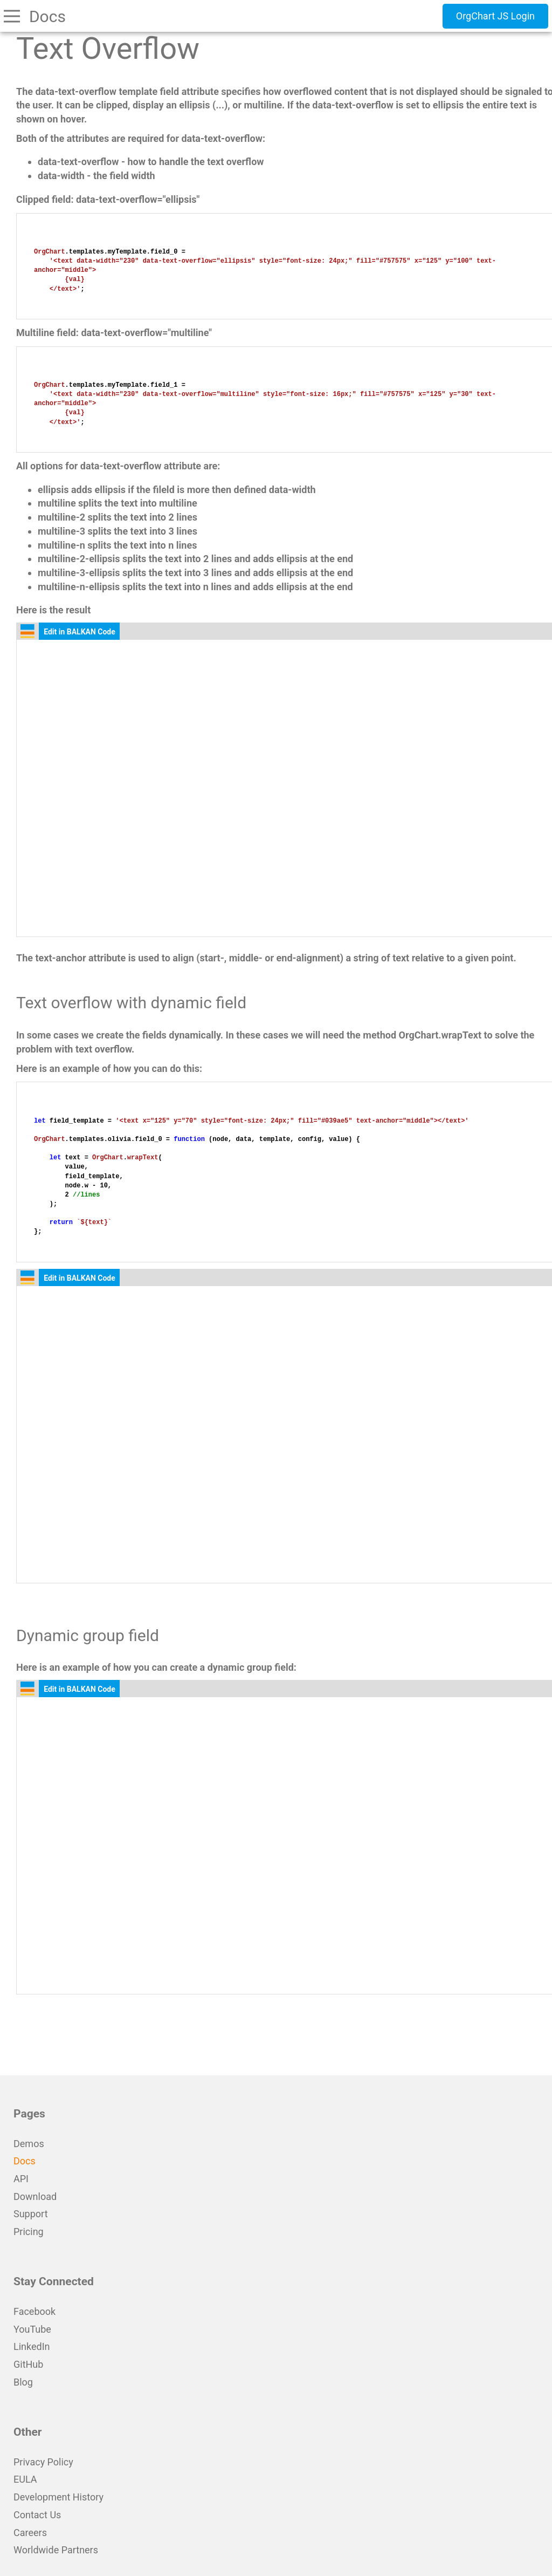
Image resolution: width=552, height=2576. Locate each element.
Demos (28, 2143)
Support (30, 2213)
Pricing (28, 2231)
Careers (30, 2532)
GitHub (28, 2364)
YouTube (32, 2329)
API (21, 2178)
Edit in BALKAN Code (79, 631)
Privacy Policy (43, 2462)
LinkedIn (31, 2346)
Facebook (34, 2311)
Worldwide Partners (55, 2549)
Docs (24, 2161)
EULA (25, 2479)
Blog (23, 2382)
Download (35, 2196)
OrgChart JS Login (495, 16)
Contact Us (37, 2514)
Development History (58, 2497)
